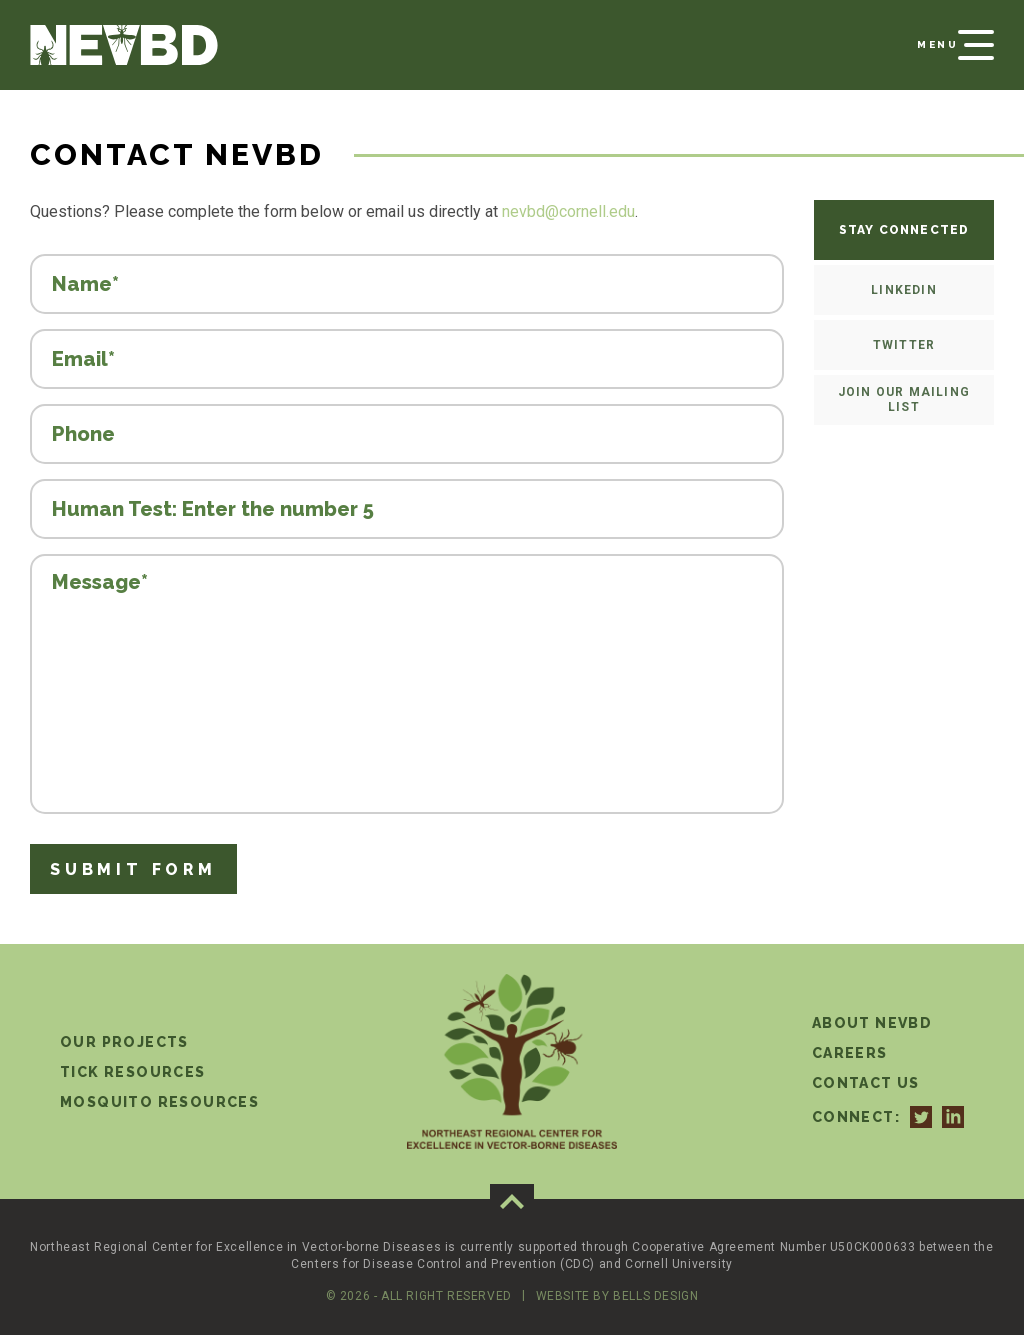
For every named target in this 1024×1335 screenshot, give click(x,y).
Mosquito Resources (159, 1102)
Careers (850, 1053)
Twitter (904, 345)
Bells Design (655, 1296)
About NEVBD (872, 1023)
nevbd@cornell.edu (568, 211)
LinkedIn (904, 290)
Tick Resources (133, 1072)
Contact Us (866, 1083)
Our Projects (124, 1042)
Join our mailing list (904, 399)
